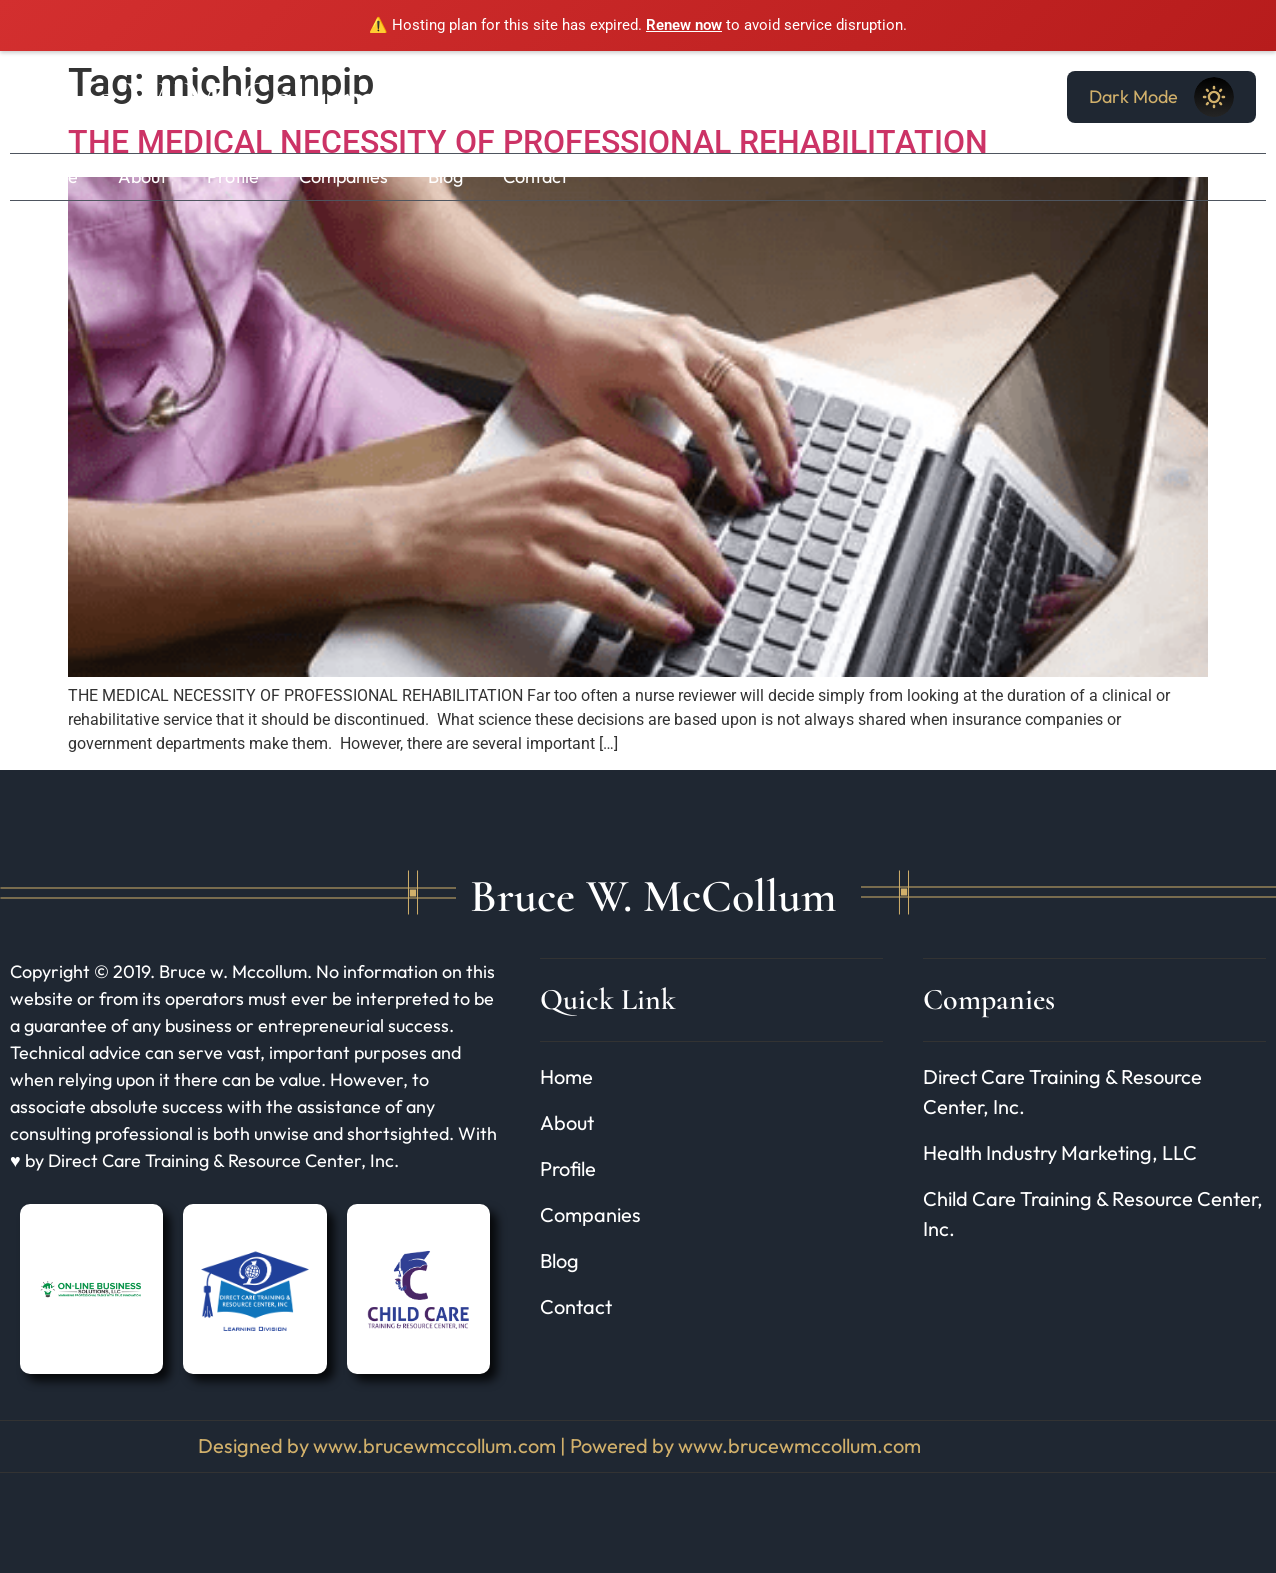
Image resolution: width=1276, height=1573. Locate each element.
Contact (535, 176)
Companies (343, 176)
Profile (233, 176)
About (142, 176)
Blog (445, 176)
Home (54, 176)
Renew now (684, 25)
